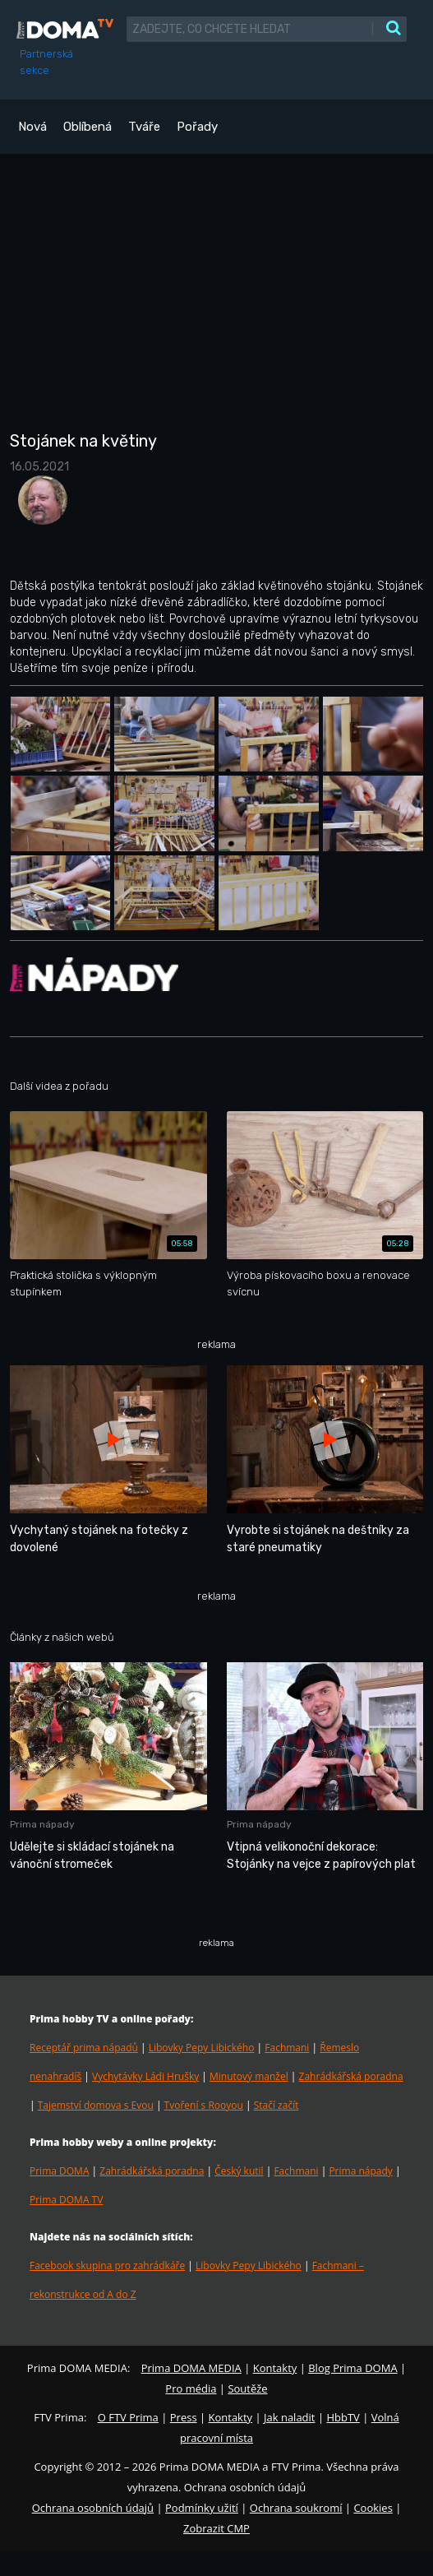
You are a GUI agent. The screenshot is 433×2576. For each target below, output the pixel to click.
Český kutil (238, 2171)
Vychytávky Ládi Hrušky (145, 2076)
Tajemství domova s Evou (96, 2105)
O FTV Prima (128, 2417)
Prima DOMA (59, 2171)
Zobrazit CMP (216, 2528)
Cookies (372, 2507)
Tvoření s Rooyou (203, 2105)
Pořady (197, 126)
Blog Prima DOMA (352, 2368)
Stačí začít (276, 2105)
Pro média (190, 2388)
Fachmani (287, 2048)
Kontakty (275, 2368)
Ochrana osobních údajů (93, 2507)
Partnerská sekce (46, 62)
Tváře (144, 126)
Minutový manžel (249, 2076)
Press (183, 2417)
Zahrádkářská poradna (351, 2076)
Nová (32, 126)
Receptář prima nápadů (84, 2048)
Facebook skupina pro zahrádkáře (107, 2266)
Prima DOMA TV (66, 2200)
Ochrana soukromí (296, 2507)
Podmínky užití (201, 2507)
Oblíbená (87, 126)
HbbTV (342, 2417)
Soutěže (247, 2388)
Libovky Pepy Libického (202, 2048)
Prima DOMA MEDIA (191, 2368)
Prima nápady (360, 2171)
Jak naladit (290, 2417)
